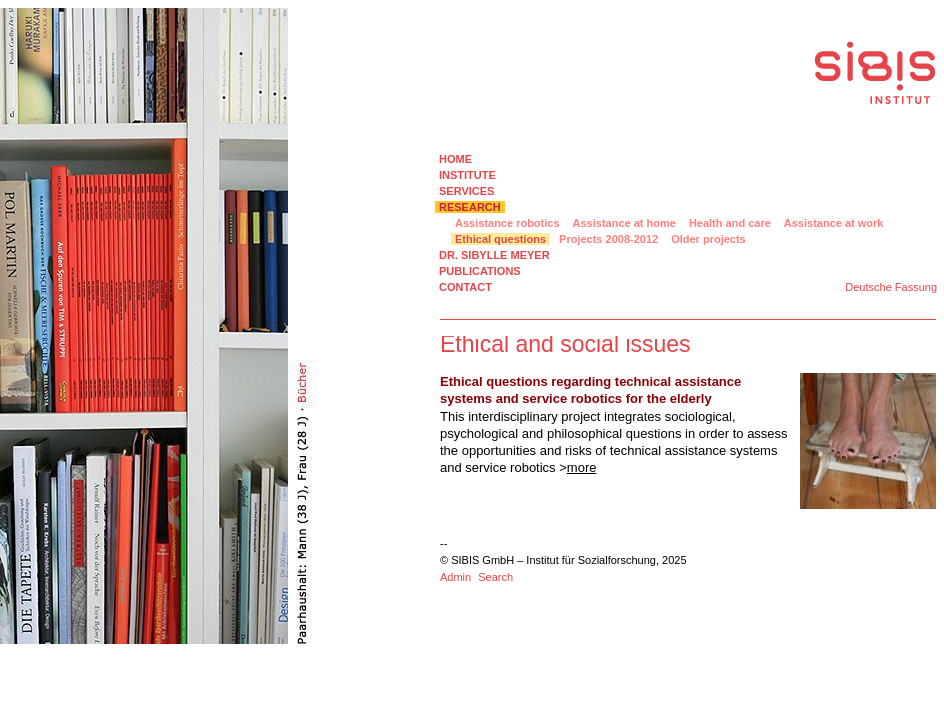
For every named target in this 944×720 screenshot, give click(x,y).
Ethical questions (500, 239)
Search (495, 577)
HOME (455, 159)
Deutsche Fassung (891, 287)
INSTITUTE (467, 175)
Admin (455, 577)
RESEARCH (470, 207)
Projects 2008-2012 (608, 239)
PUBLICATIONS (480, 271)
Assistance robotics (507, 223)
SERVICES (466, 191)
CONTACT (465, 287)
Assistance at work (834, 223)
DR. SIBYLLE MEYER (494, 255)
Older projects (708, 239)
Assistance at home (624, 223)
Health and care (730, 223)
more (582, 467)
